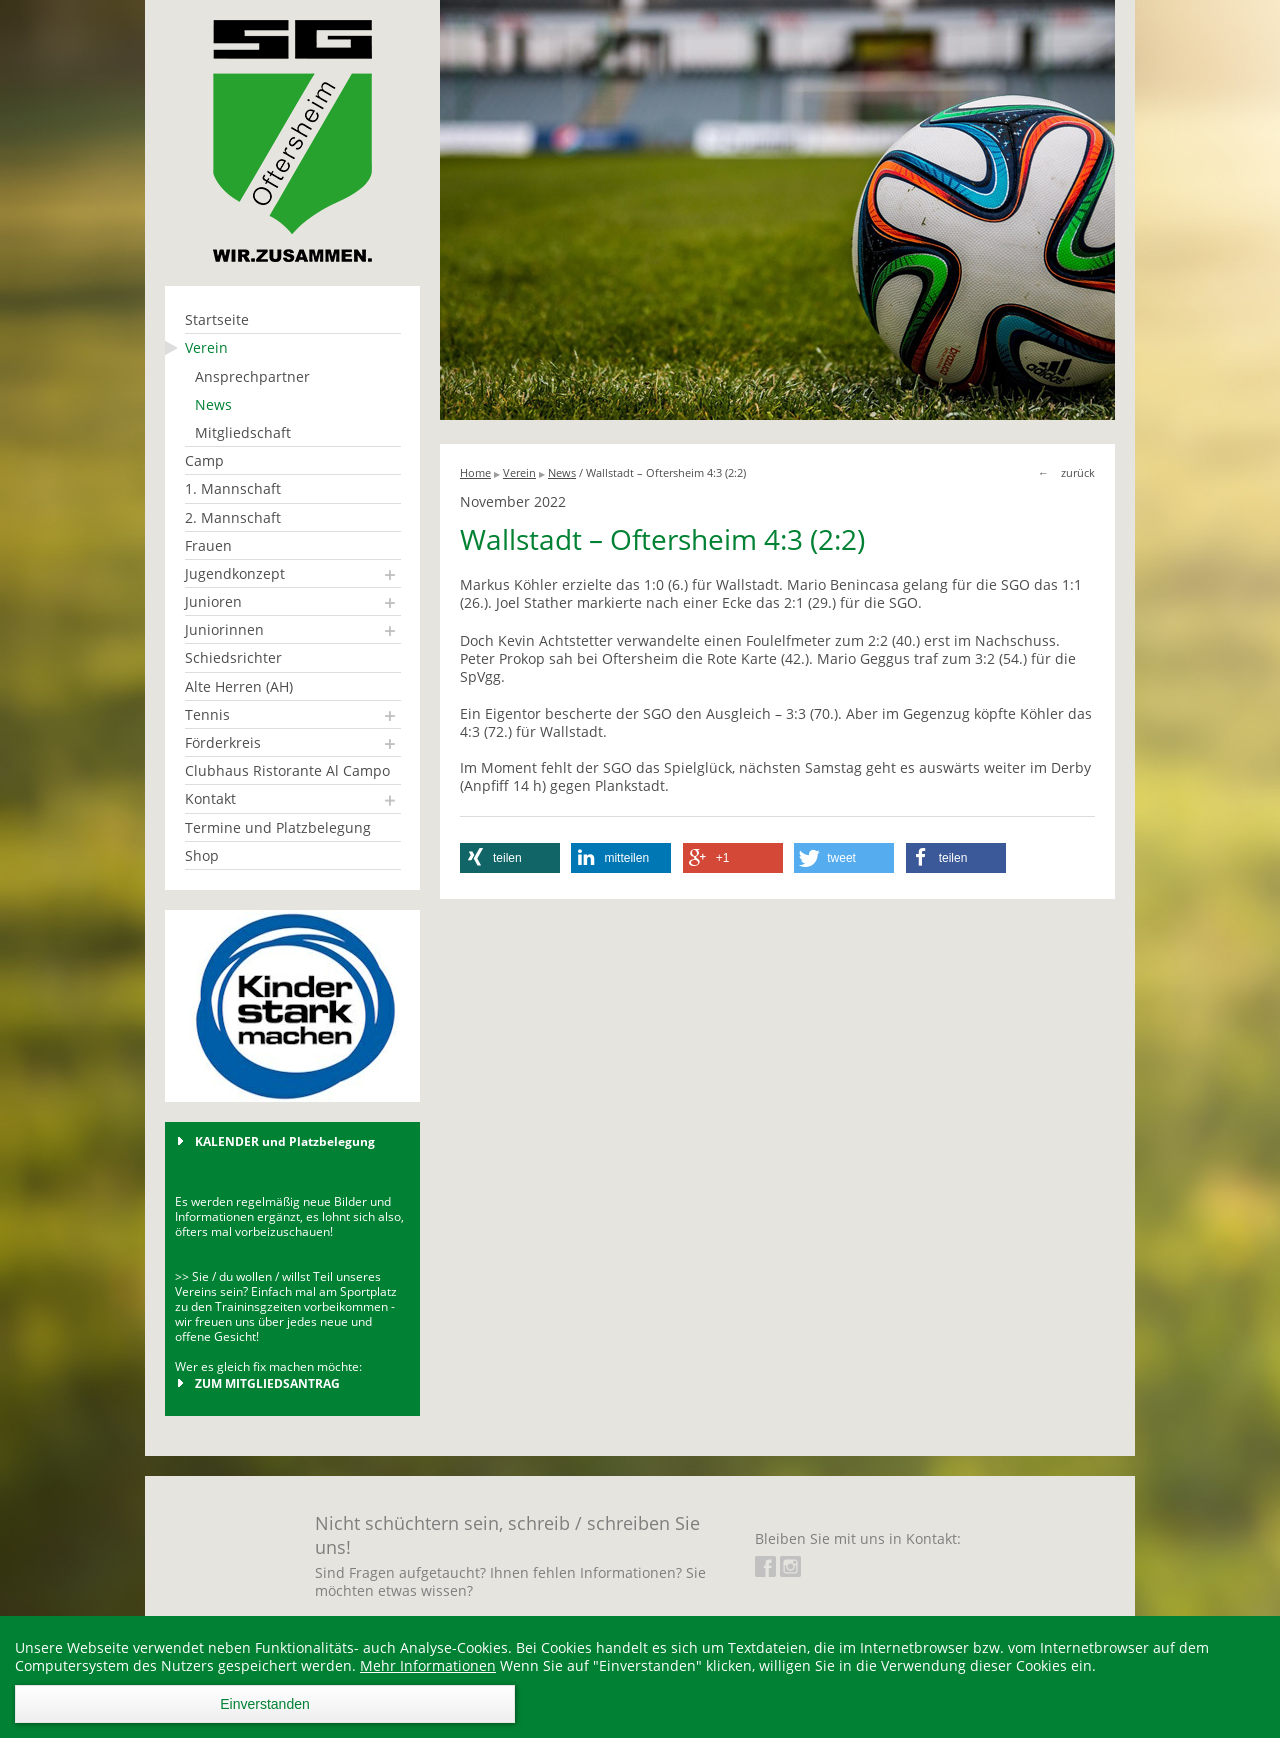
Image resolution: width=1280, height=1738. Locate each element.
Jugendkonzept (235, 573)
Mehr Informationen (428, 1665)
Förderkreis (223, 742)
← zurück (1066, 472)
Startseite (217, 319)
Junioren (213, 601)
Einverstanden (265, 1704)
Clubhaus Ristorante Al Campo (287, 770)
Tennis (207, 714)
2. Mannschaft (233, 517)
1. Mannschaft (233, 488)
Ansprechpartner (252, 376)
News (213, 404)
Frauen (208, 545)
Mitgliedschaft (243, 432)
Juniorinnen (224, 629)
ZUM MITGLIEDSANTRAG (267, 1383)
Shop (202, 855)
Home (475, 472)
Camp (204, 460)
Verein (206, 347)
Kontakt (210, 798)
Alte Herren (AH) (239, 686)
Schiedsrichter (233, 657)
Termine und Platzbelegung (278, 827)
